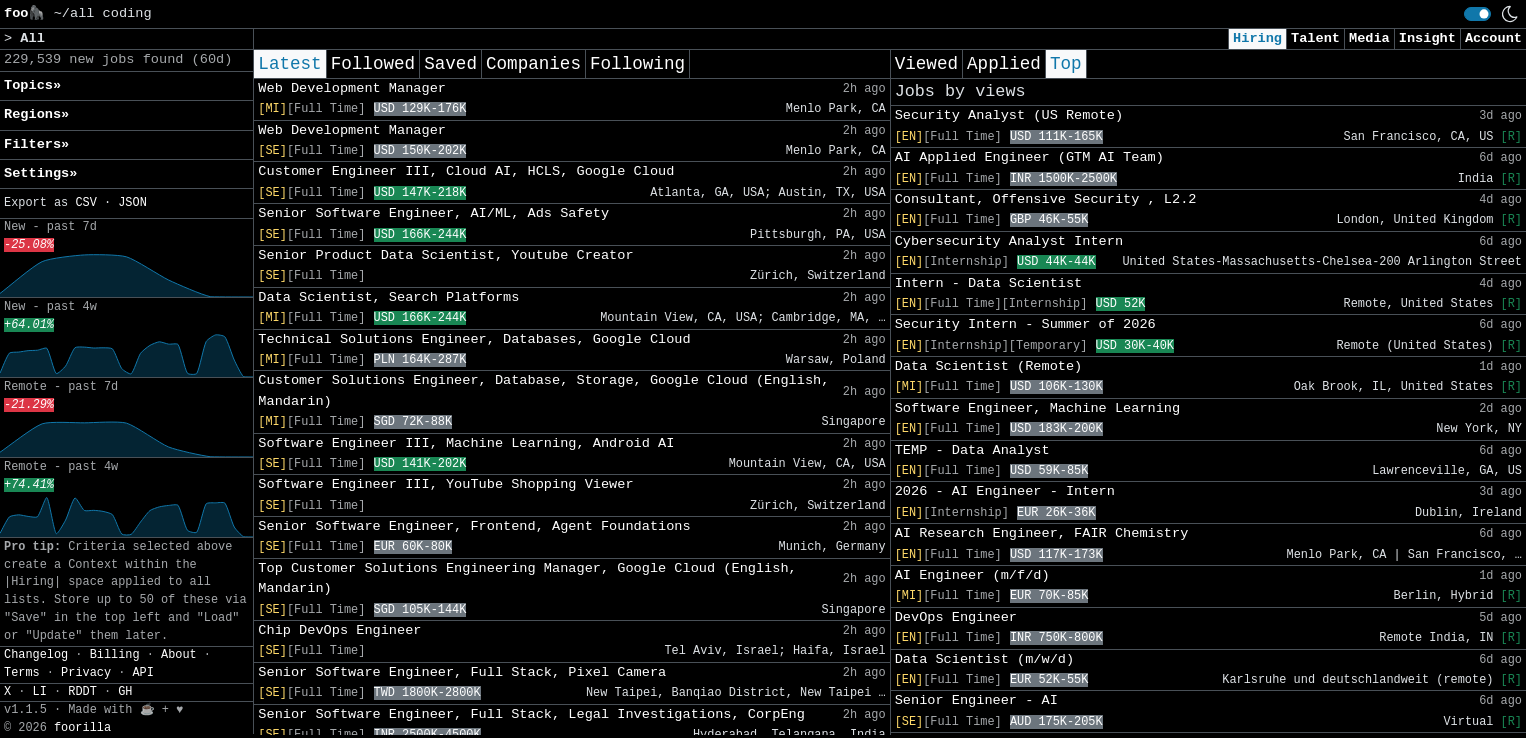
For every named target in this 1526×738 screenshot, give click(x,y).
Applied (1004, 64)
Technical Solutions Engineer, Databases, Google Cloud (474, 339)
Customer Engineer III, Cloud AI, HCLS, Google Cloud (466, 171)
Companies (533, 64)
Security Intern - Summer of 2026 (1025, 324)
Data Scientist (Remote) (989, 366)
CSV (85, 203)
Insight (1427, 38)
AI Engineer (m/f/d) (972, 575)
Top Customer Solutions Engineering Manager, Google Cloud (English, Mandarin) (527, 578)
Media (1369, 38)
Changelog (36, 655)
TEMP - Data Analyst (972, 450)
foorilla (82, 728)
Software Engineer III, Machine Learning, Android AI (466, 443)
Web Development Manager (352, 88)
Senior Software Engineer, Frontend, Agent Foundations (474, 526)
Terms (22, 673)
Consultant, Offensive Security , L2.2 (1046, 199)
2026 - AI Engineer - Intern (1005, 491)
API (142, 673)
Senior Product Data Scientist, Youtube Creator (445, 255)
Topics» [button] (32, 85)
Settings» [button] (40, 173)
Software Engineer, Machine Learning (1038, 408)
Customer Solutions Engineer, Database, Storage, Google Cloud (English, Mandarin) (543, 390)
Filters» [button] (36, 144)
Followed (373, 64)
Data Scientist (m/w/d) (984, 659)
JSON (132, 203)
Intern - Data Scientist (989, 283)
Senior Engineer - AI (976, 700)
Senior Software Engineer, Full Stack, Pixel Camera (462, 672)
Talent (1315, 38)
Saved (450, 64)
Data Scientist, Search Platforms (388, 297)
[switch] (1477, 14)
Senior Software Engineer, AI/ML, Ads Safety (433, 213)
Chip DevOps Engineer (339, 630)
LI (40, 692)
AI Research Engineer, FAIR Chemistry (1042, 533)
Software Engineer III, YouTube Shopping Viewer (445, 484)
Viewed (926, 64)
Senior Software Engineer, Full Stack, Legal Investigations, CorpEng (531, 714)
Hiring (1257, 38)
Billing (115, 655)
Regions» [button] (36, 114)
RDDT (82, 692)
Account (1493, 38)
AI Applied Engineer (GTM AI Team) (1029, 157)
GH (125, 692)
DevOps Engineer (956, 617)
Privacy (86, 673)
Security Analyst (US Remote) (1009, 115)
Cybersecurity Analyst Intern (1009, 241)
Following (637, 64)
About (179, 655)
